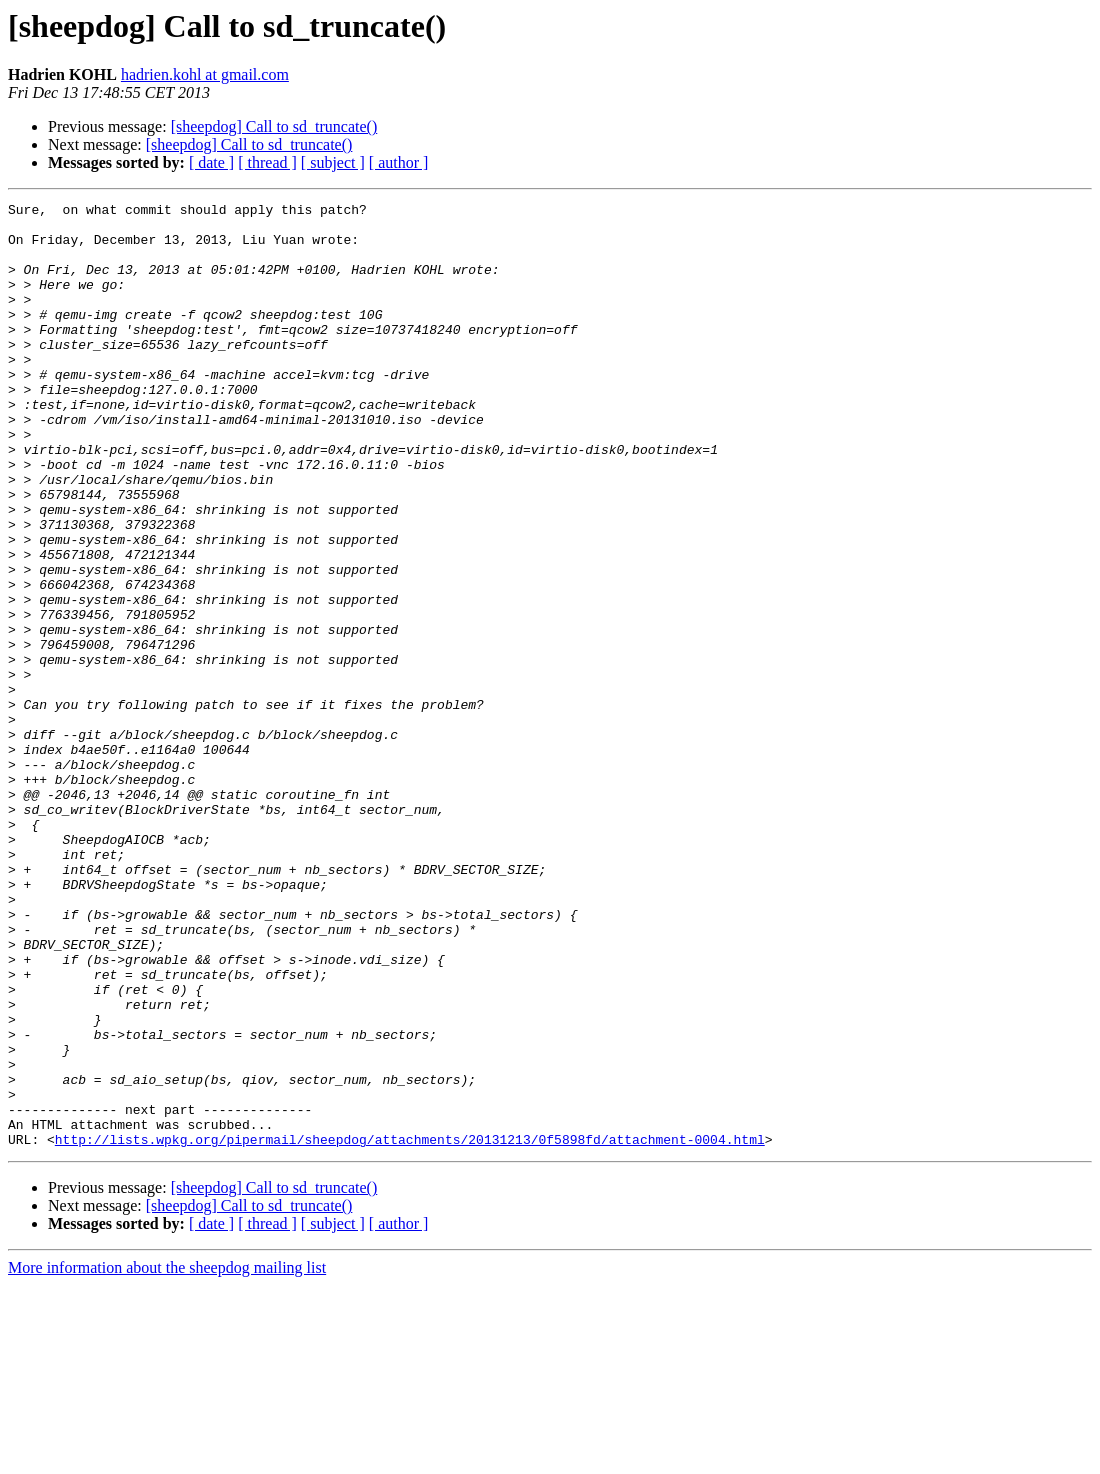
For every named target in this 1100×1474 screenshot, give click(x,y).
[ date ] (211, 162)
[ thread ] (267, 162)
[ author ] (399, 162)
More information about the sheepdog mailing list (167, 1456)
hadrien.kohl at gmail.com (205, 74)
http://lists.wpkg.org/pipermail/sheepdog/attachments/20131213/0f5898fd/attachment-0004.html (410, 1328)
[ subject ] (333, 162)
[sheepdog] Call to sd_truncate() (274, 126)
